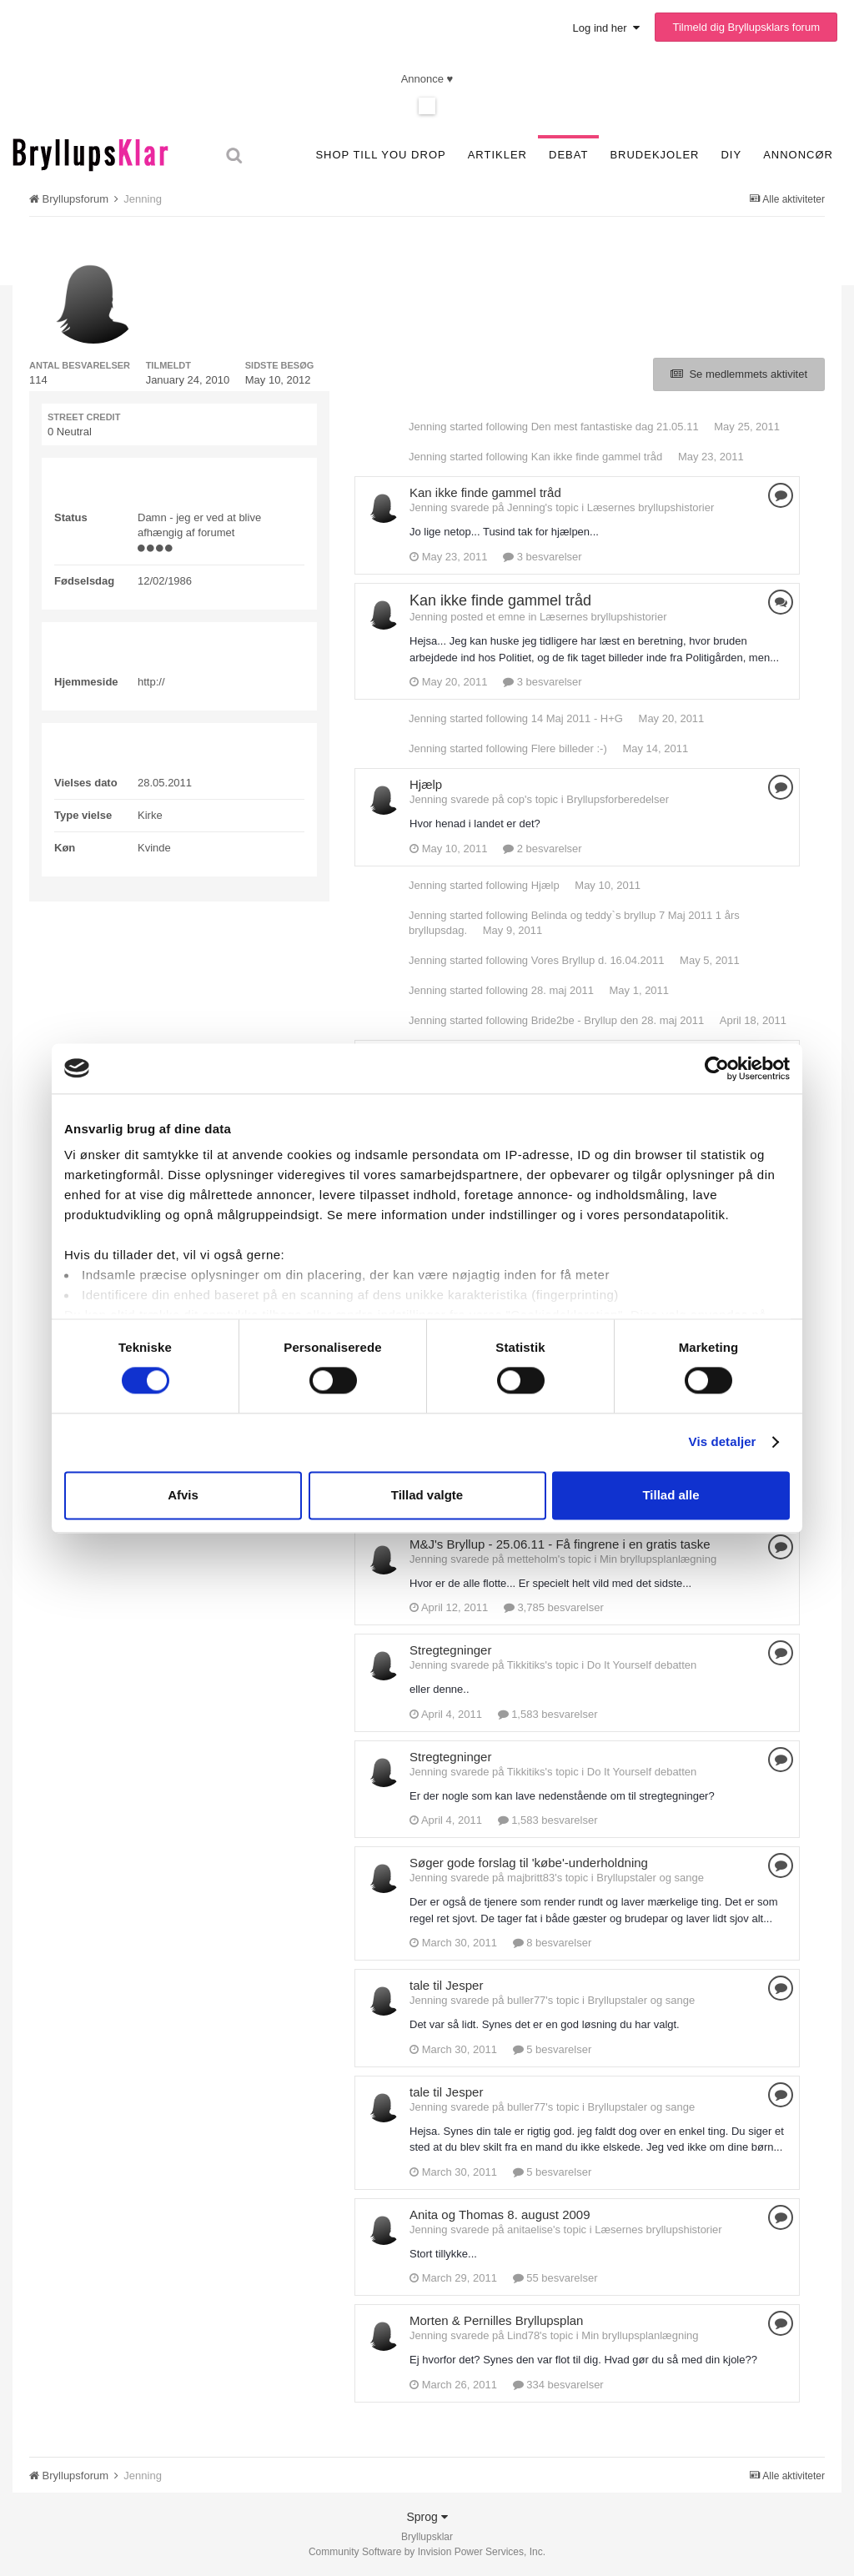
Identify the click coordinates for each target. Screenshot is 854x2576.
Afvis (183, 1495)
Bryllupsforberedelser (617, 799)
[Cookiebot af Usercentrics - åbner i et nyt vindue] (717, 1068)
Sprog (426, 2516)
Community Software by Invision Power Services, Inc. (427, 2552)
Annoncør (798, 154)
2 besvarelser (542, 848)
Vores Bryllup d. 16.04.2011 (598, 960)
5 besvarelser (552, 2049)
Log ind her (606, 28)
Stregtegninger (450, 1650)
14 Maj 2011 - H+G (577, 718)
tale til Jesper (446, 1985)
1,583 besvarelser (548, 1714)
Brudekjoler (654, 154)
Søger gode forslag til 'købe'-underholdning (528, 1862)
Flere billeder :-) (569, 748)
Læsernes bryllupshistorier (650, 507)
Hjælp (425, 784)
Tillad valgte (427, 1495)
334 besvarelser (558, 2384)
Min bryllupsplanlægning (658, 1559)
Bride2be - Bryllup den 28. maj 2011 (617, 1020)
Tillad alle (670, 1495)
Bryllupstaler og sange (650, 1877)
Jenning (428, 426)
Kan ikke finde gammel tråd (597, 456)
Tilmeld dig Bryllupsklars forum (746, 27)
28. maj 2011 (562, 990)
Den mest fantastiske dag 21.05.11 (615, 426)
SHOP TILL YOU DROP (380, 154)
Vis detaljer (722, 1442)
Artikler (497, 154)
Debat (568, 154)
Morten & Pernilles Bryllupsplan (496, 2320)
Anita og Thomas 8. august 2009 (499, 2214)
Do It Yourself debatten (642, 1665)
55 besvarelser (555, 2278)
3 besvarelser (542, 556)
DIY (731, 154)
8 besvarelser (552, 1942)
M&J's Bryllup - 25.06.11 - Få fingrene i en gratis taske (560, 1544)
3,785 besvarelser (554, 1607)
